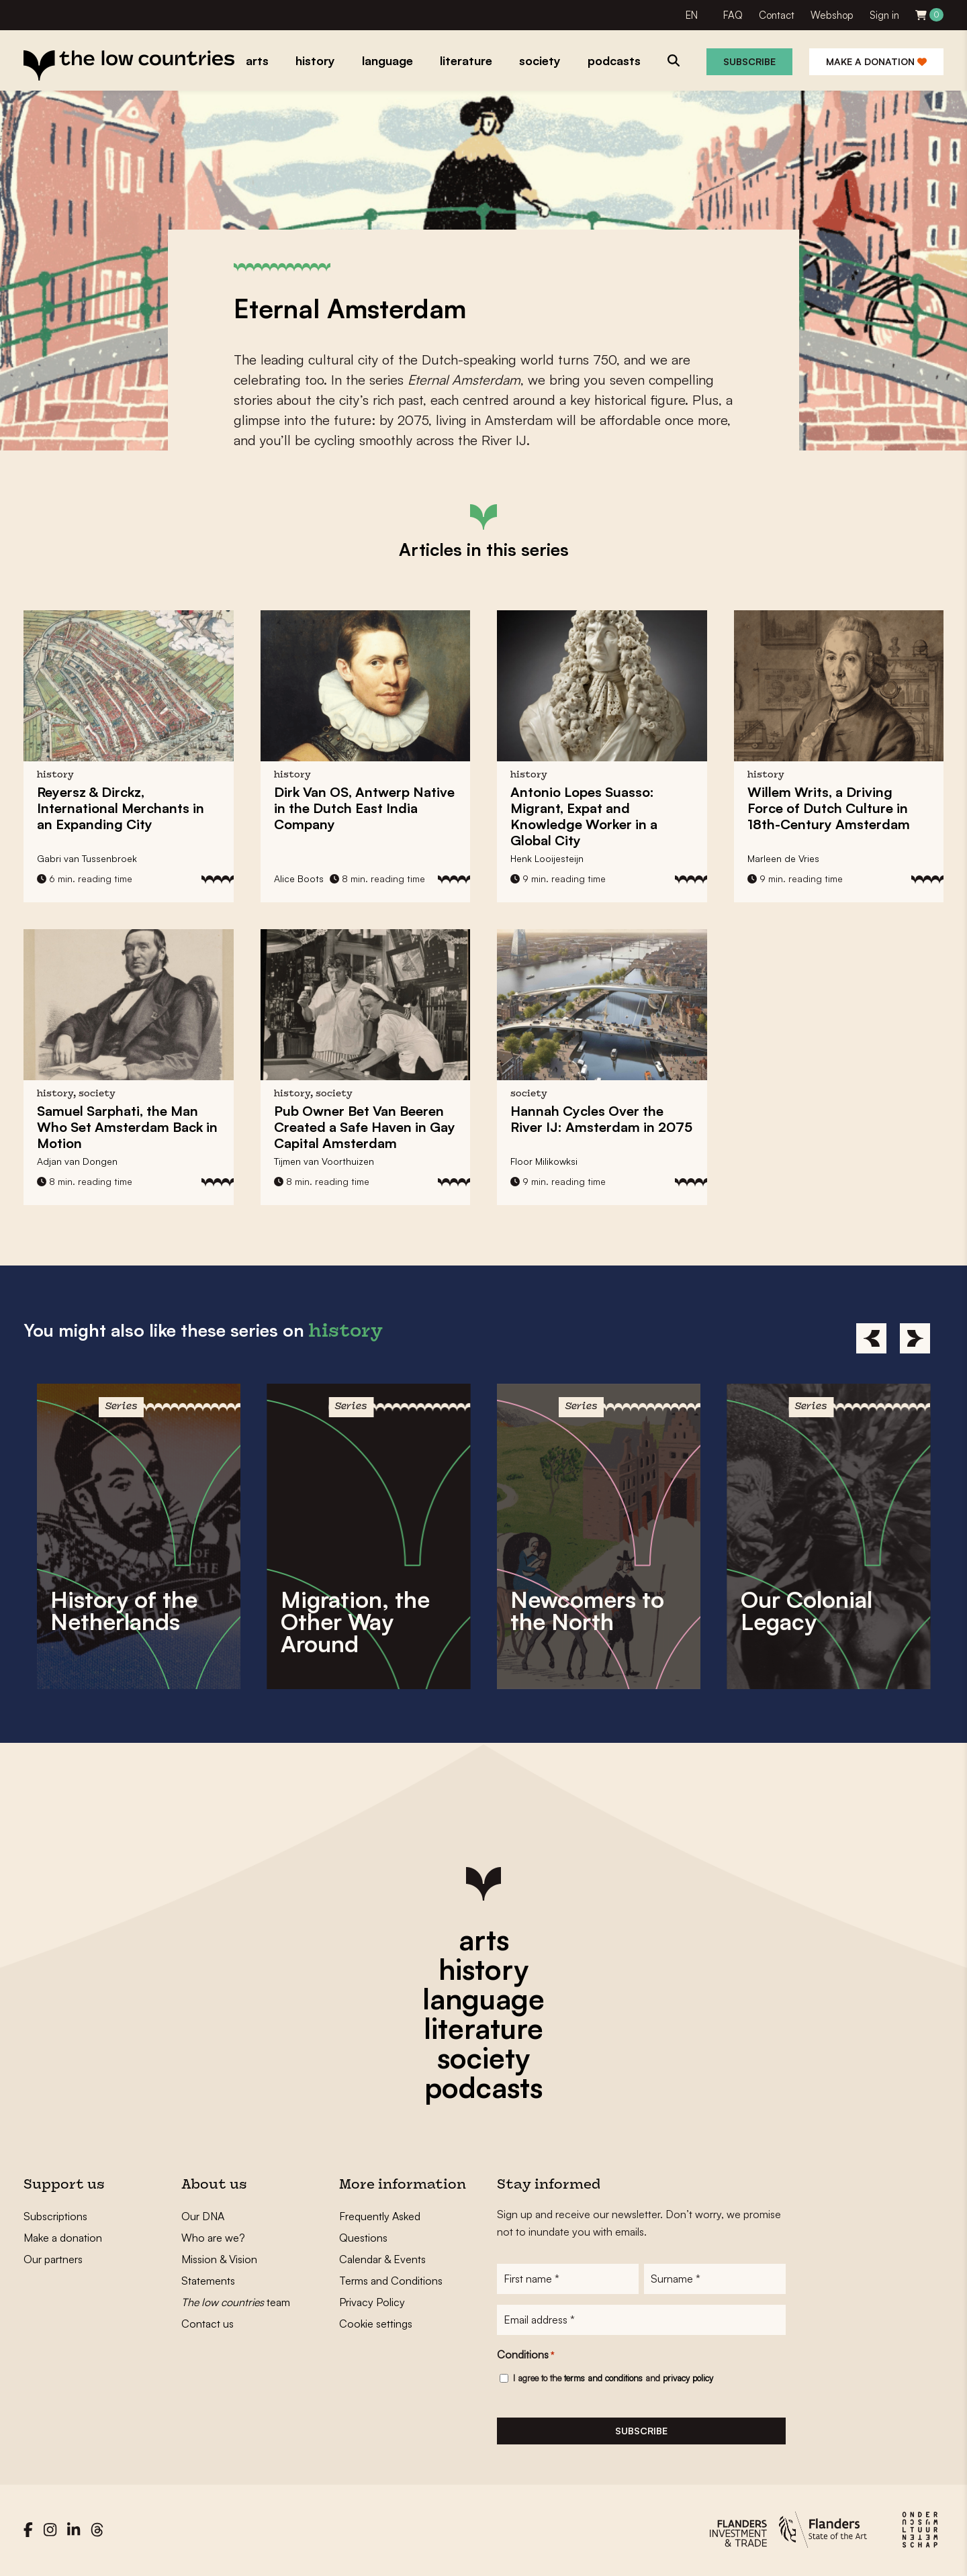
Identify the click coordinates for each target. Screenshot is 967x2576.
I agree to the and (613, 2379)
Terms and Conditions (391, 2280)
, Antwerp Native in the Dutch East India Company (364, 807)
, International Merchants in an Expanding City (120, 807)
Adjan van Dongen (77, 1161)
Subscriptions (55, 2216)
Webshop (832, 15)
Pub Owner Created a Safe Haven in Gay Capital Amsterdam (364, 1126)
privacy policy (688, 2379)
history (483, 1969)
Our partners (53, 2259)
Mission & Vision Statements (219, 2269)
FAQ (733, 15)
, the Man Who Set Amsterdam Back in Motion (127, 1126)
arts (484, 1939)
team (235, 2302)
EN (692, 15)
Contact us (207, 2323)
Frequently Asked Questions (379, 2226)
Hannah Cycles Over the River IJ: (601, 1118)
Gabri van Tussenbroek (87, 858)
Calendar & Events (382, 2259)
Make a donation (876, 61)
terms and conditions (603, 2379)
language (483, 1998)
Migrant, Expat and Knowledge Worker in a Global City (583, 816)
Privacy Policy (372, 2302)
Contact (776, 15)
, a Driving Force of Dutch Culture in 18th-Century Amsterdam (828, 807)
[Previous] (871, 1338)
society (483, 2057)
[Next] (915, 1338)
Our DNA (202, 2216)
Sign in (884, 15)
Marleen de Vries (783, 858)
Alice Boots (299, 878)
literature (483, 2028)
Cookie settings (375, 2323)
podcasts (483, 2087)
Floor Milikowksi (544, 1161)
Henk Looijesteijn (547, 858)
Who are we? (213, 2237)
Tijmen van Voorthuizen (324, 1161)
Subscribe (749, 61)
